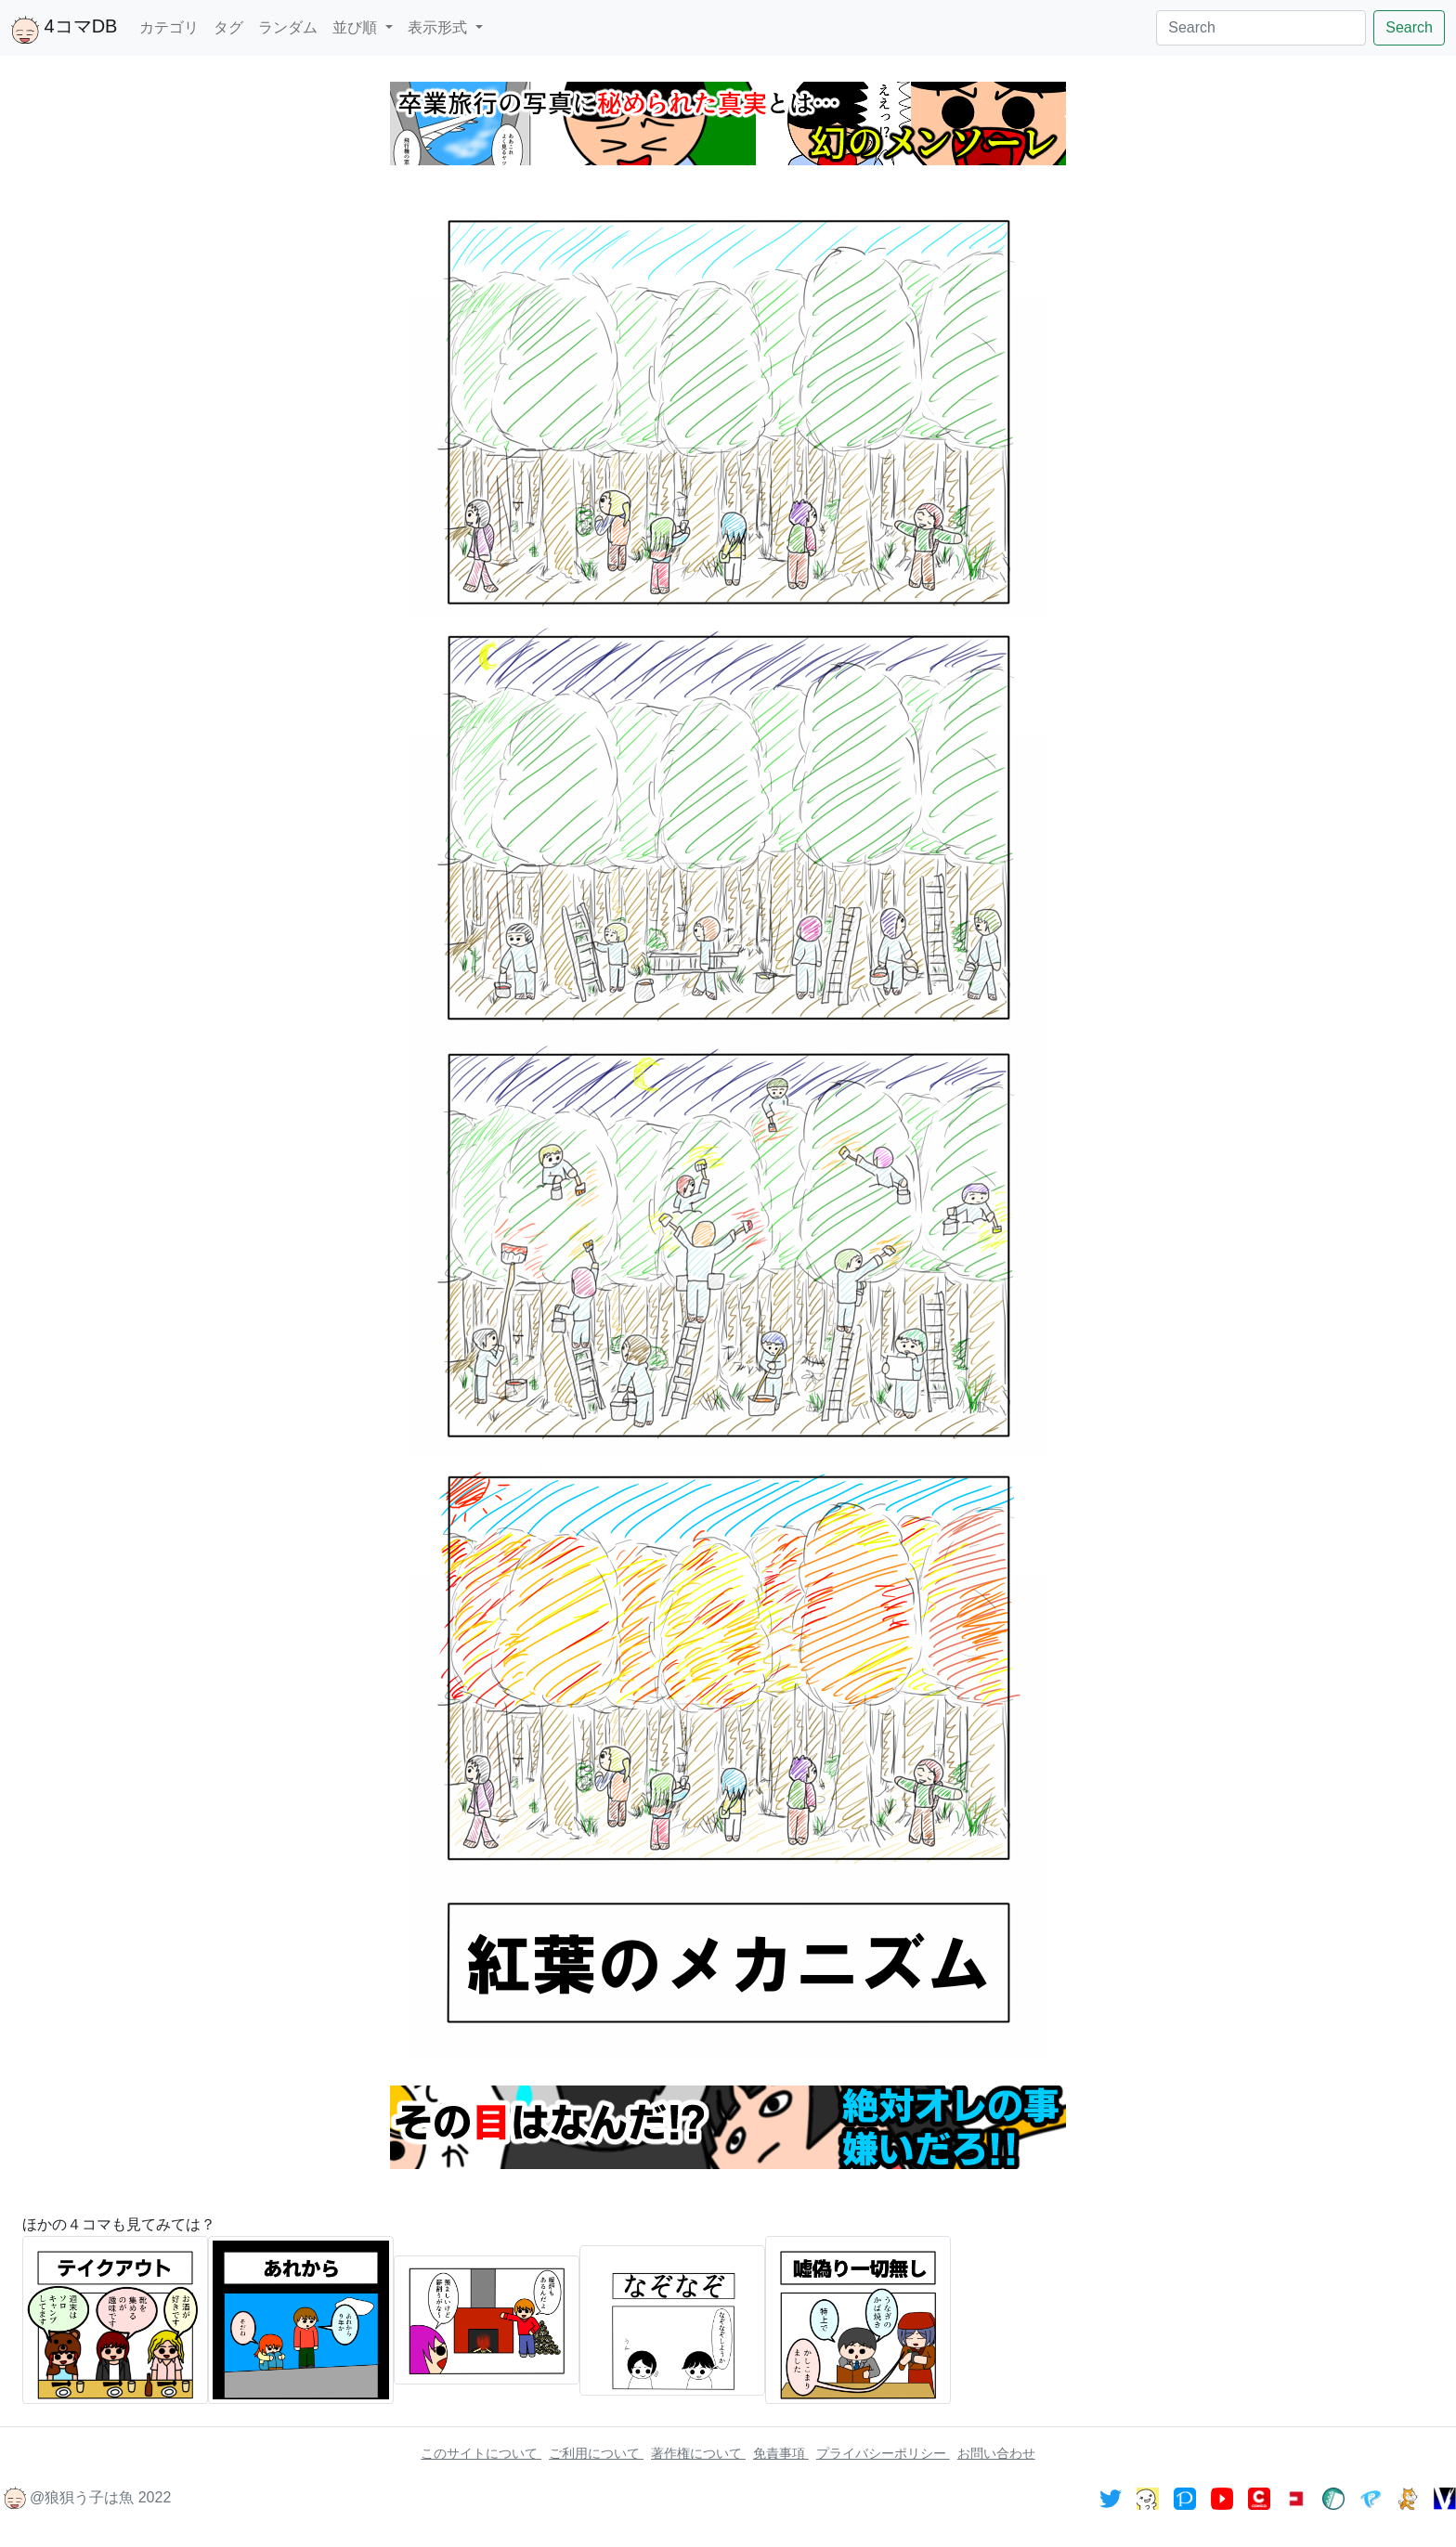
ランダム (288, 27)
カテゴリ (169, 27)
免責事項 (781, 2453)
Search (1409, 27)
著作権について (698, 2453)
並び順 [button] (356, 27)
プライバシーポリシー (883, 2453)
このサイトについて (481, 2453)
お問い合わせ (996, 2453)
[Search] (1261, 27)
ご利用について (596, 2453)
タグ (228, 27)
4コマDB (64, 30)
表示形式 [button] (439, 27)
